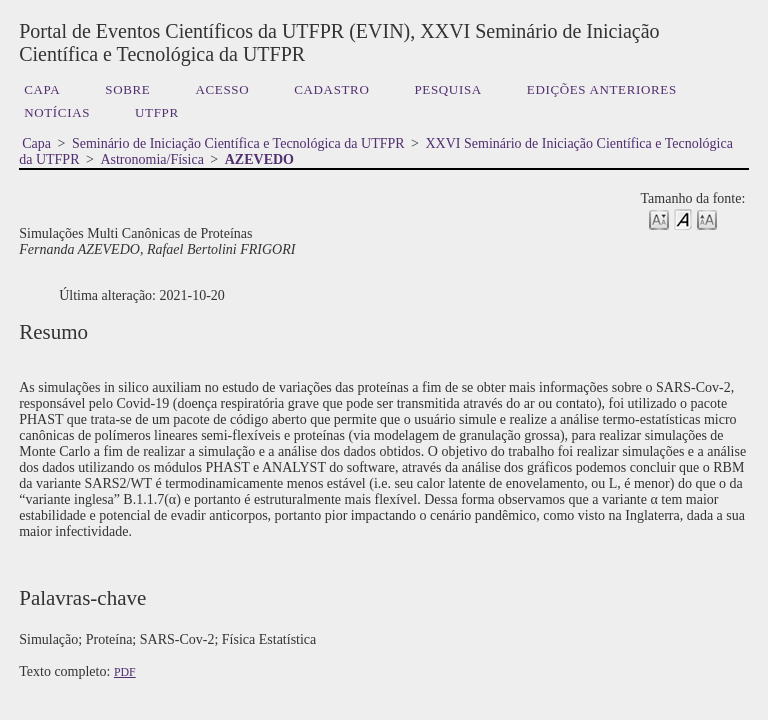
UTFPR (157, 112)
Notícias (57, 112)
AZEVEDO (259, 159)
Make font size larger (707, 218)
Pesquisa (447, 89)
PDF (125, 672)
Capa (42, 89)
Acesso (222, 89)
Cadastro (331, 89)
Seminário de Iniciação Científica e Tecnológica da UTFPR (238, 143)
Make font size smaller (659, 218)
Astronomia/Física (151, 159)
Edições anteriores (602, 89)
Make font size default (683, 218)
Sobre (127, 89)
